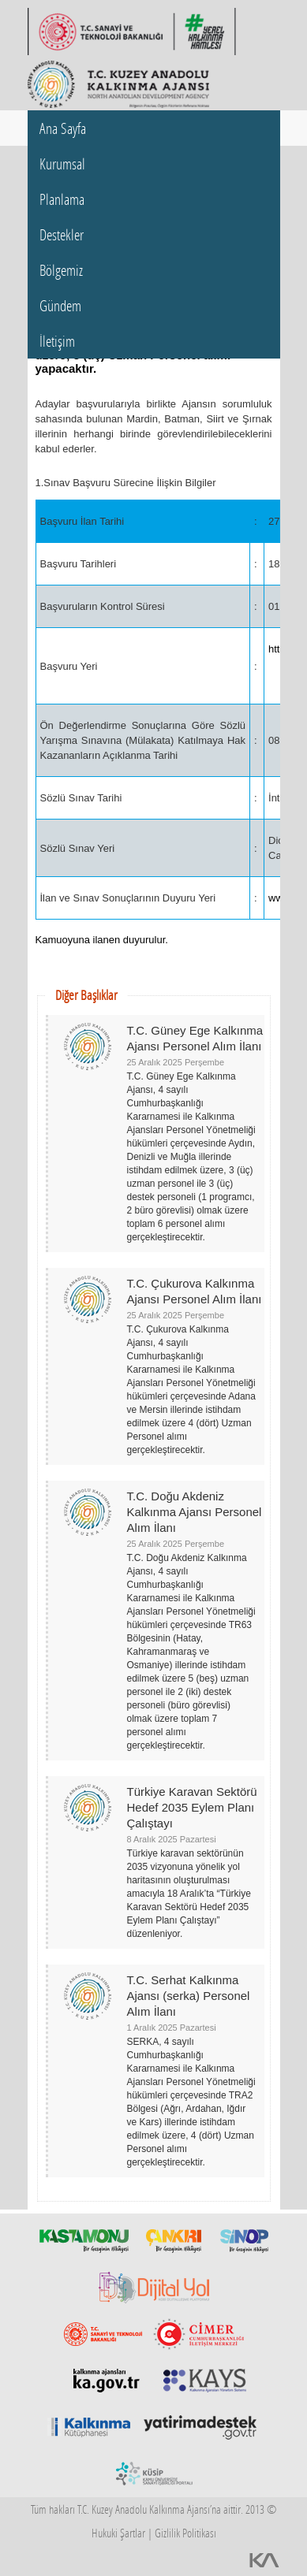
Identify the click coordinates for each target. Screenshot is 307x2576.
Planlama (61, 199)
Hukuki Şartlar (118, 2533)
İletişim (57, 341)
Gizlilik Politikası (185, 2533)
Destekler (61, 234)
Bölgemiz (61, 270)
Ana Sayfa (62, 128)
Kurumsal (62, 163)
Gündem (60, 305)
